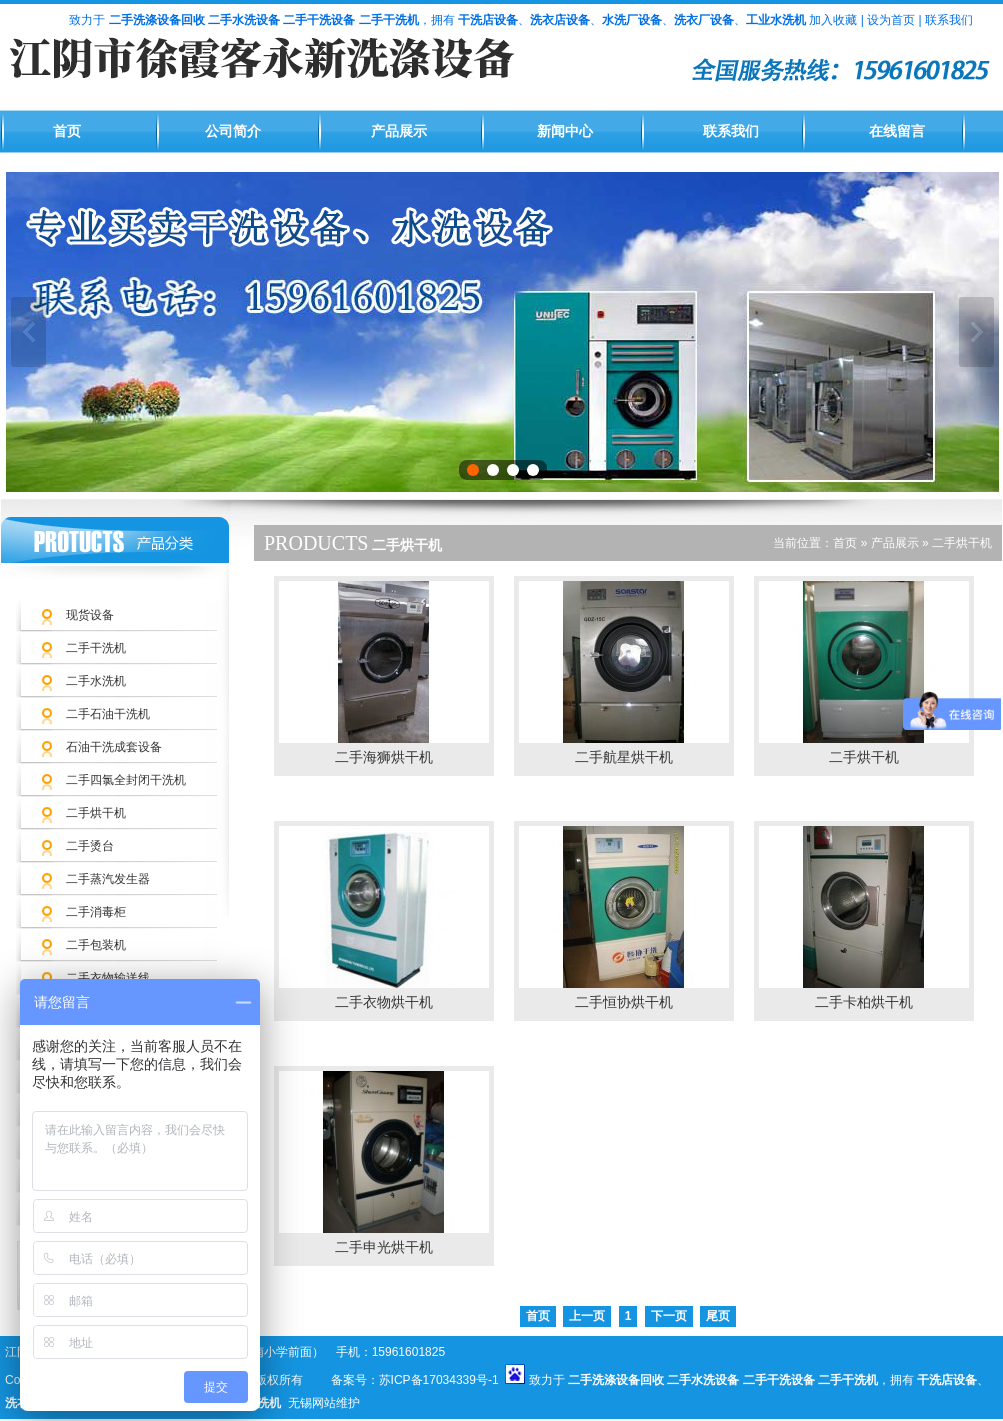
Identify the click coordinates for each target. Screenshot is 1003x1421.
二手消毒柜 (96, 912)
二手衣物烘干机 (384, 1002)
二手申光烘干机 (384, 1247)
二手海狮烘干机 (384, 757)
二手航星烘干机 (624, 757)
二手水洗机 (96, 681)
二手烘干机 (96, 813)
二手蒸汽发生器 (108, 879)
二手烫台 (90, 846)
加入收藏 (833, 20)
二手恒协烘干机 (624, 1002)
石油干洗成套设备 (114, 747)
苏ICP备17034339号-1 (439, 1380)
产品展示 (399, 131)
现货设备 (90, 615)
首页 (67, 131)
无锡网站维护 (324, 1403)
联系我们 (949, 20)
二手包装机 (96, 945)
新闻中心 (565, 131)
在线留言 (897, 131)
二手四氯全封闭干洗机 (126, 780)
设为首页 (891, 20)
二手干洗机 (96, 648)
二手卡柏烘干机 (864, 1002)
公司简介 (233, 131)
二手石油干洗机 (108, 714)
